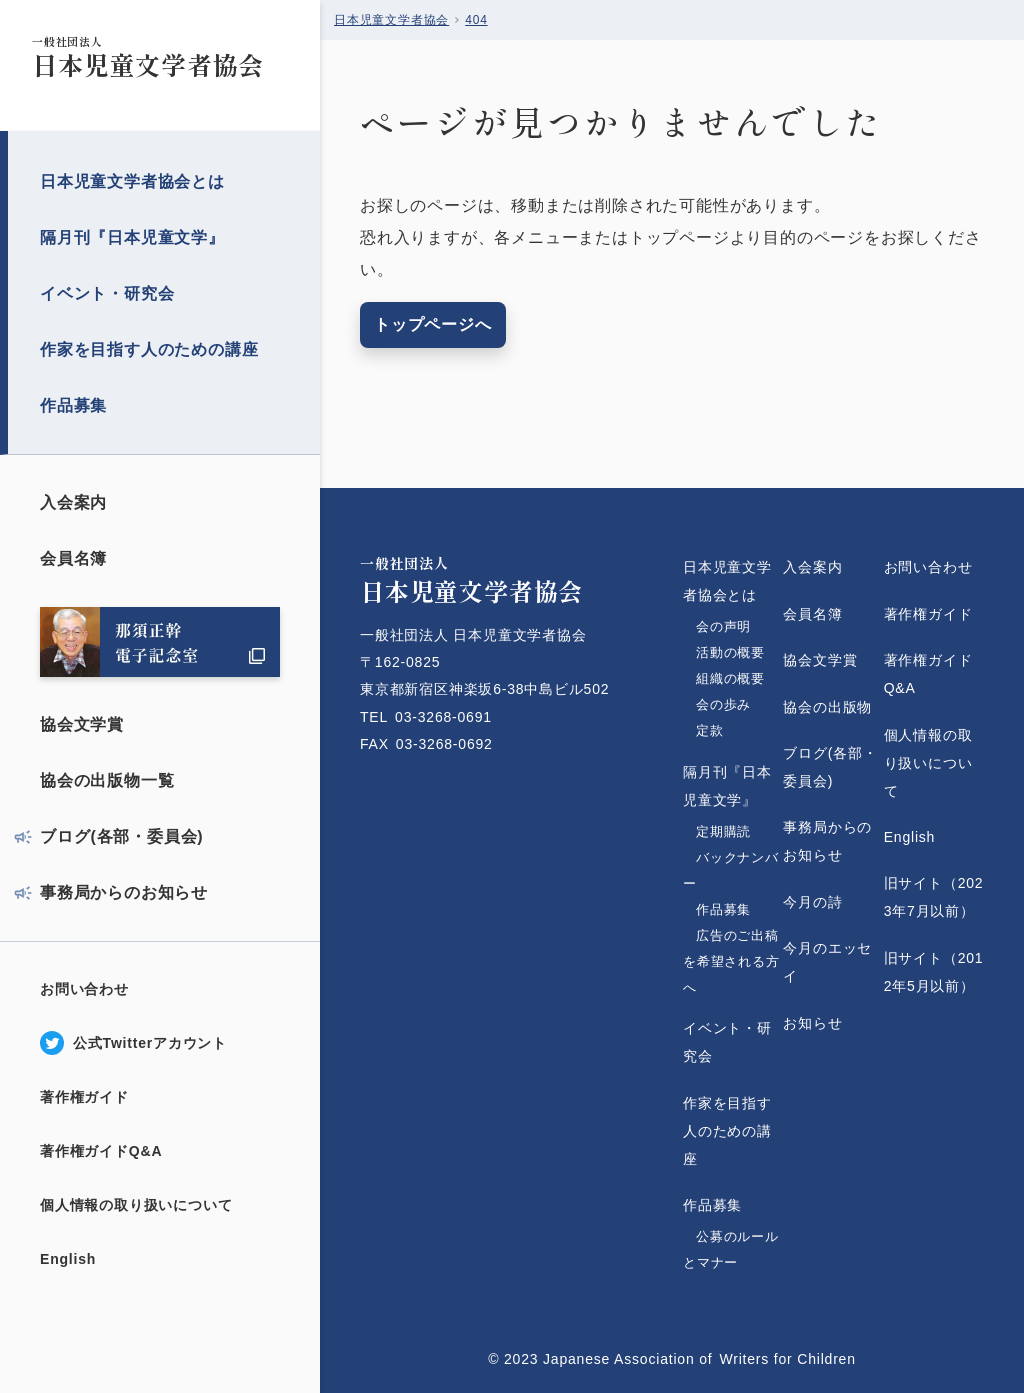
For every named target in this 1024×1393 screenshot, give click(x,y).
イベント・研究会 (107, 293)
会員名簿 (73, 558)
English (68, 1259)
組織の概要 (730, 678)
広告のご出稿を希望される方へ (731, 961)
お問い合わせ (84, 989)
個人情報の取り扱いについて (136, 1205)
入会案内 (73, 502)
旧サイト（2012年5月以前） (934, 972)
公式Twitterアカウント (150, 1043)
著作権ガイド (84, 1097)
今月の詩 (812, 902)
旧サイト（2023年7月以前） (934, 897)
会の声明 (723, 626)
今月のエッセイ (827, 962)
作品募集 (73, 405)
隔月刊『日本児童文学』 (132, 237)
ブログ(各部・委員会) (121, 836)
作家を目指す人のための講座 (149, 349)
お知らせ (812, 1023)
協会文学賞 (82, 724)
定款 (730, 730)
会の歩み (723, 704)
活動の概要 (730, 652)
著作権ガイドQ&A (101, 1151)
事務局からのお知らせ (124, 892)
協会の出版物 (827, 707)
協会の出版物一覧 (107, 780)
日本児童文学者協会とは (132, 181)
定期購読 (723, 831)
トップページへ (433, 324)
